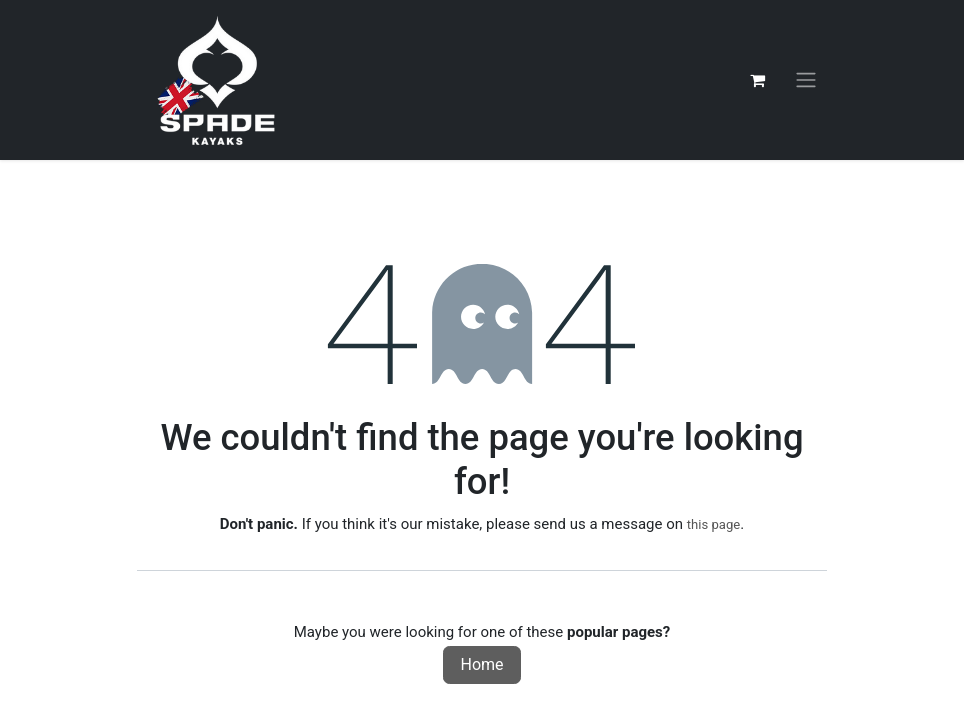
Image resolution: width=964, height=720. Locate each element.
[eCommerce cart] (757, 80)
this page (714, 524)
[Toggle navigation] (806, 80)
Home (481, 664)
